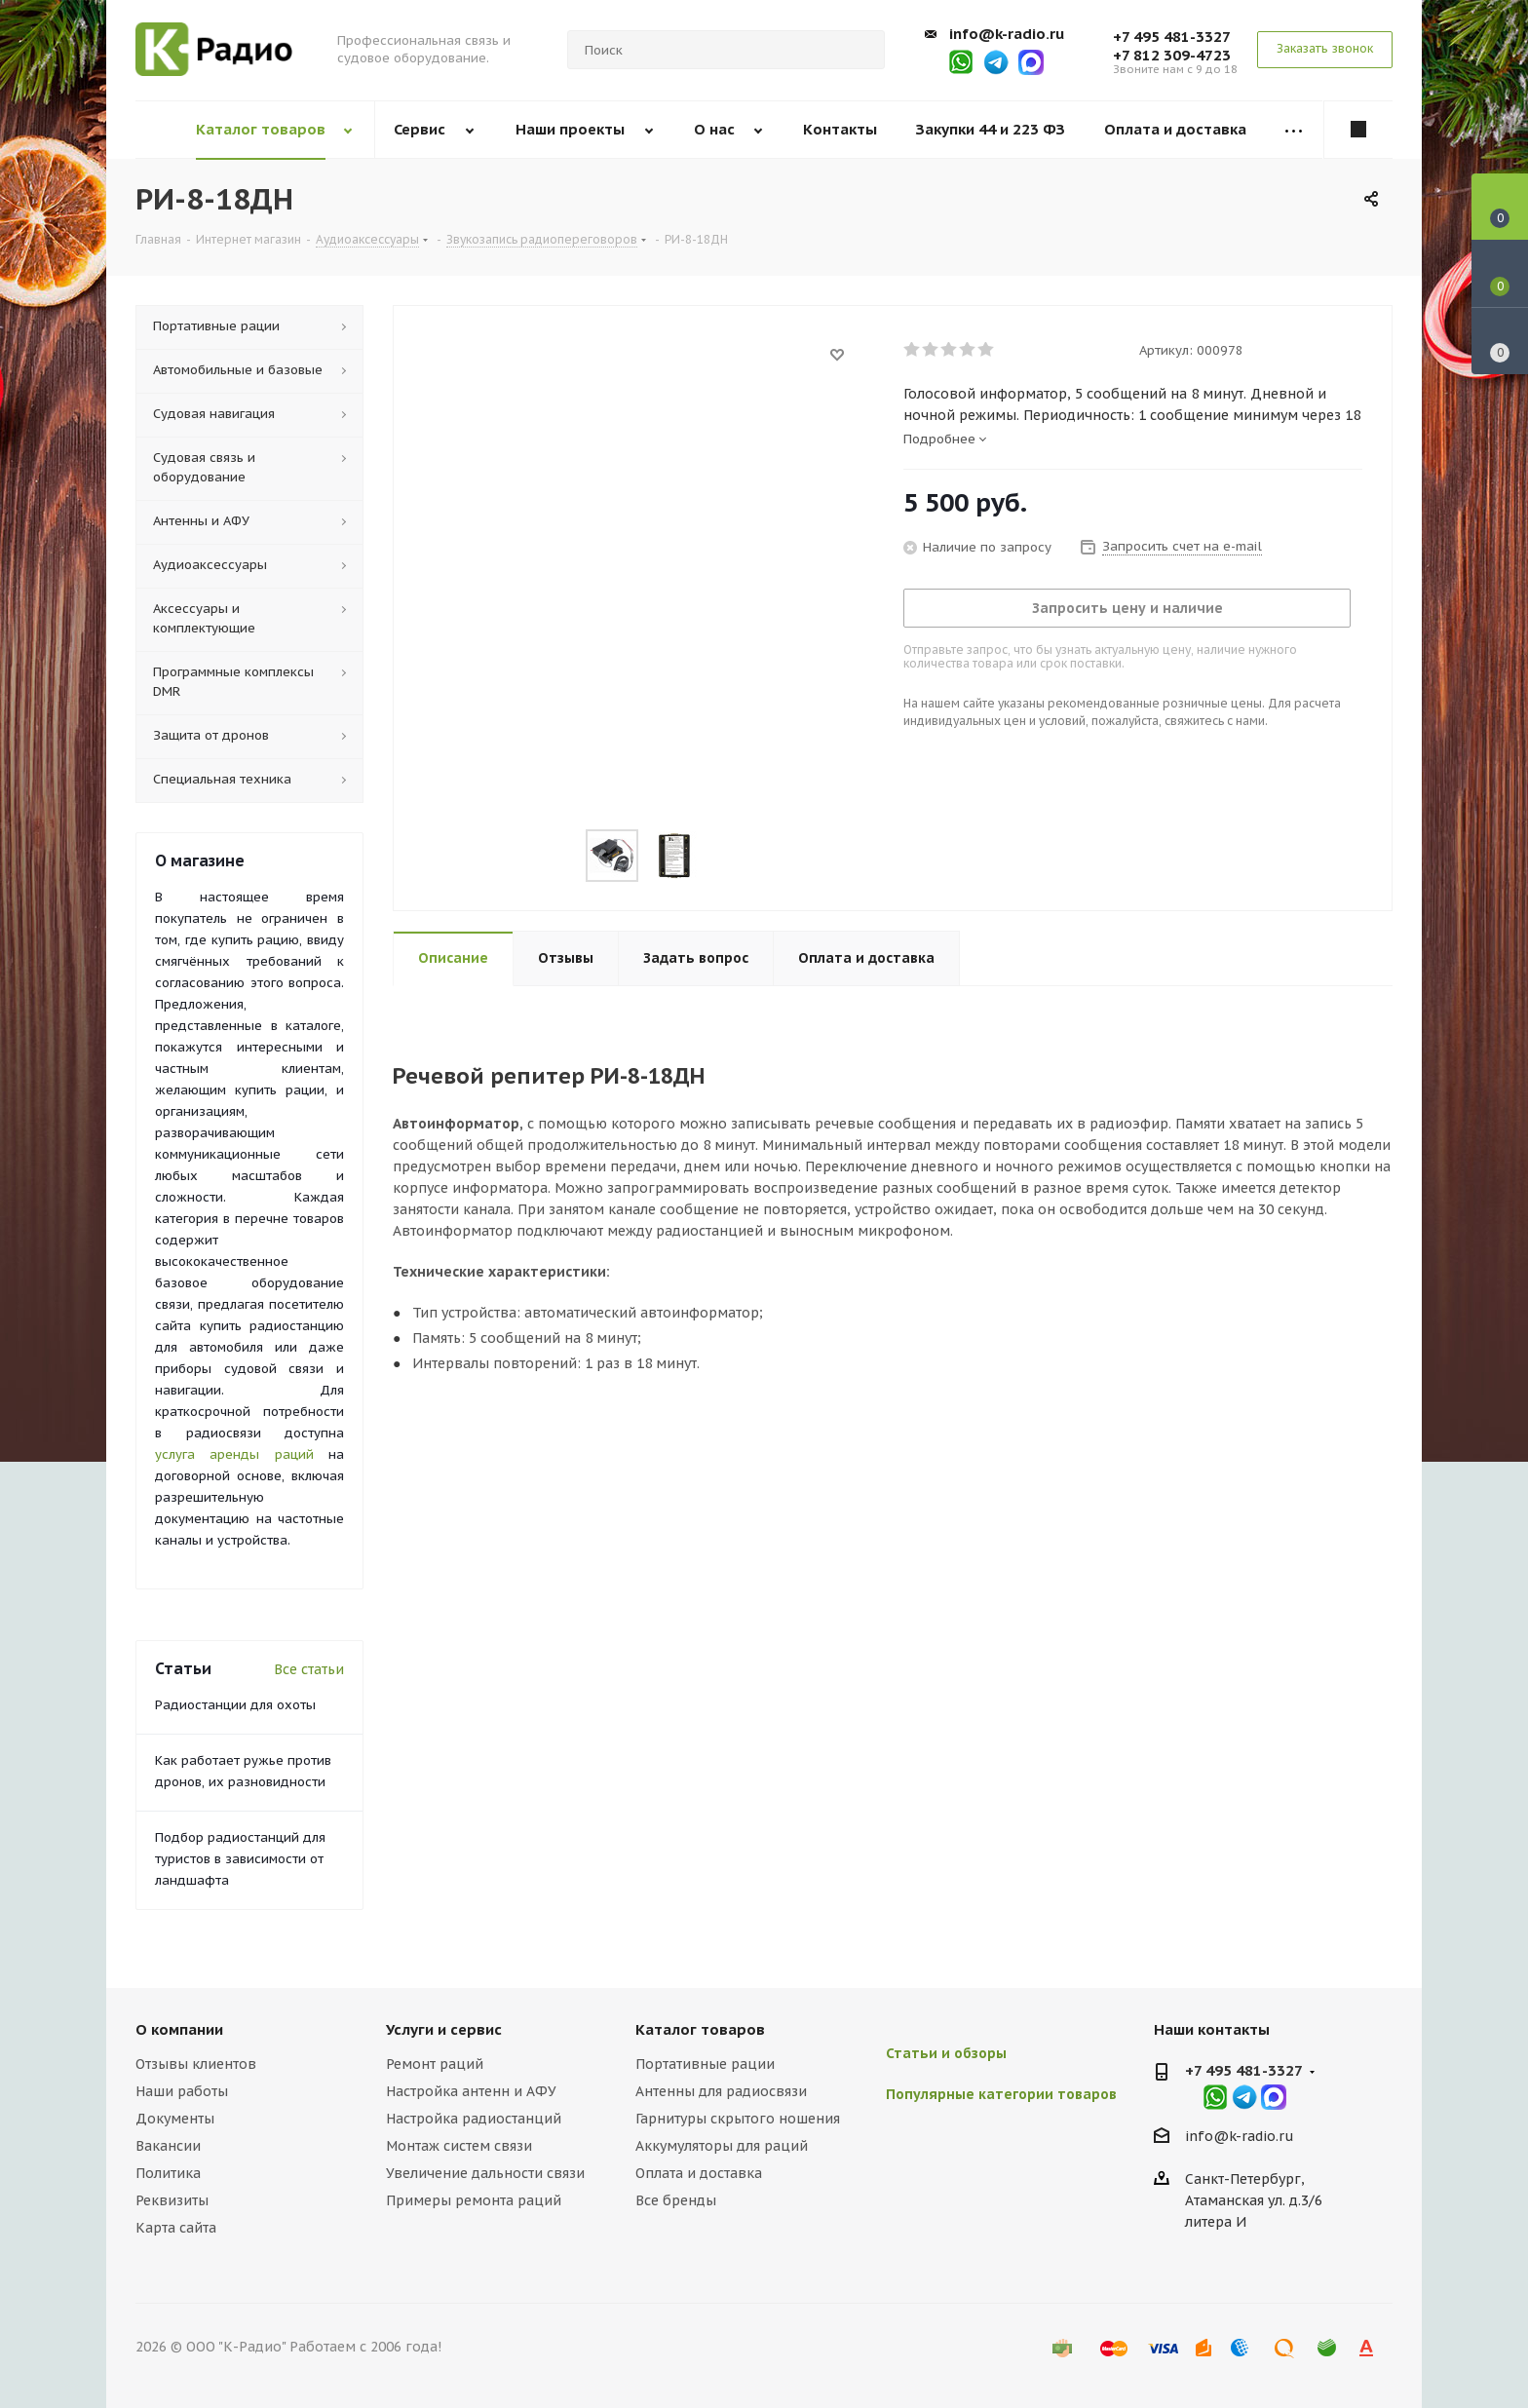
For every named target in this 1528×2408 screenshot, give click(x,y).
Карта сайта (175, 2227)
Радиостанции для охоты (235, 1705)
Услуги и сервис (444, 2029)
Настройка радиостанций (473, 2118)
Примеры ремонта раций (473, 2200)
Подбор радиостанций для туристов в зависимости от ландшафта (240, 1859)
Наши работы (181, 2091)
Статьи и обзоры (946, 2053)
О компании (179, 2029)
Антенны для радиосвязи (721, 2091)
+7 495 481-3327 (1172, 36)
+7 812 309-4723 (1172, 55)
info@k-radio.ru (1006, 33)
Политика (168, 2173)
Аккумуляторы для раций (721, 2146)
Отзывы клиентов (195, 2064)
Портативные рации (705, 2064)
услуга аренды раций (234, 1454)
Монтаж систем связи (459, 2146)
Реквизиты (172, 2200)
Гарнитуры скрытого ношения (737, 2118)
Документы (174, 2118)
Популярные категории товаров (1001, 2094)
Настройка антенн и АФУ (471, 2091)
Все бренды (675, 2200)
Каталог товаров (700, 2029)
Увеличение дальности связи (485, 2173)
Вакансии (168, 2146)
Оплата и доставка (698, 2173)
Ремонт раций (434, 2064)
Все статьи (309, 1669)
